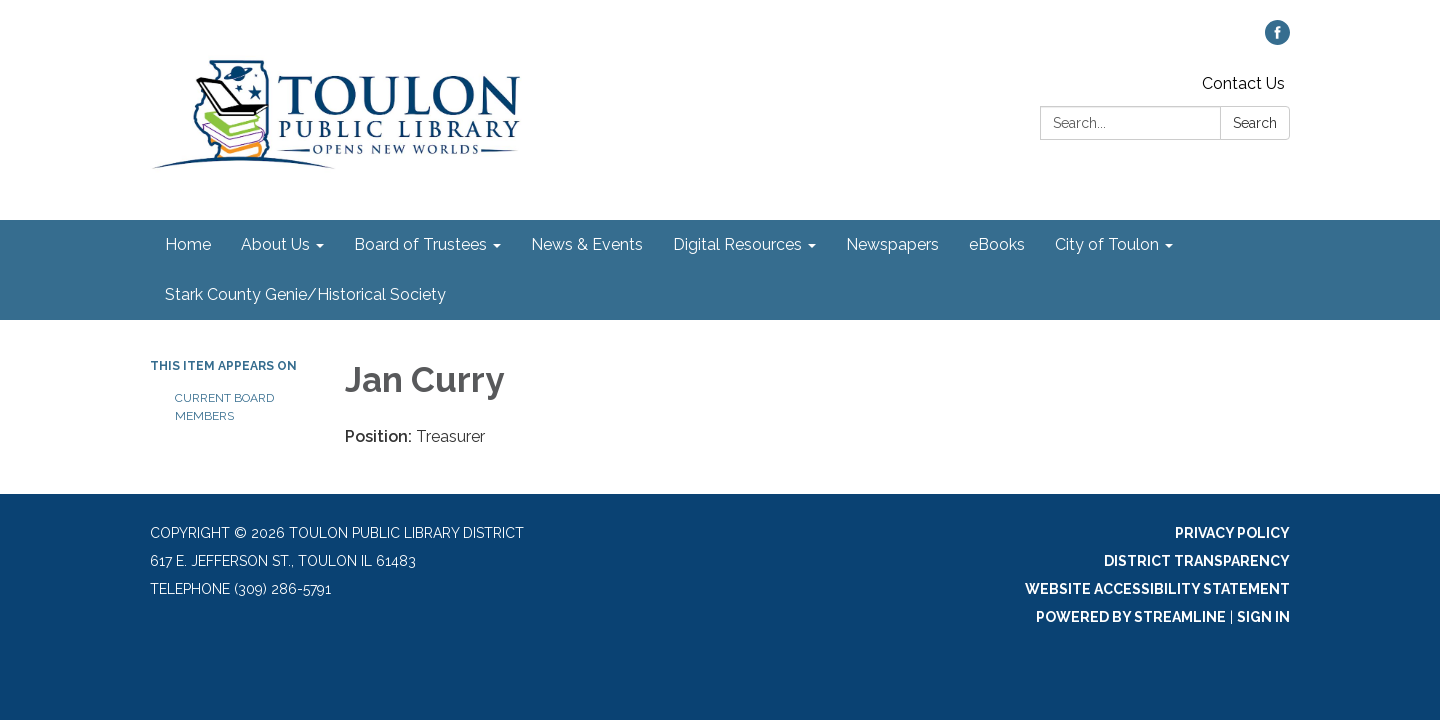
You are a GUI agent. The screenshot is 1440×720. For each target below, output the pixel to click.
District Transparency (1197, 561)
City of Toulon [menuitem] (1107, 244)
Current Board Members (224, 407)
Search (1255, 123)
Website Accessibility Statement (1157, 589)
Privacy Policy (1232, 533)
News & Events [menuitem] (587, 244)
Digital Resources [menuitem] (737, 244)
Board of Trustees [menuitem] (420, 244)
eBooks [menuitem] (997, 244)
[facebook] (1277, 39)
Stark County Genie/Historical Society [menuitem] (305, 294)
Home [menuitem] (188, 244)
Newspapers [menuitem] (892, 244)
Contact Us (1243, 83)
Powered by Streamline (1131, 617)
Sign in (1263, 617)
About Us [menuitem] (275, 244)
